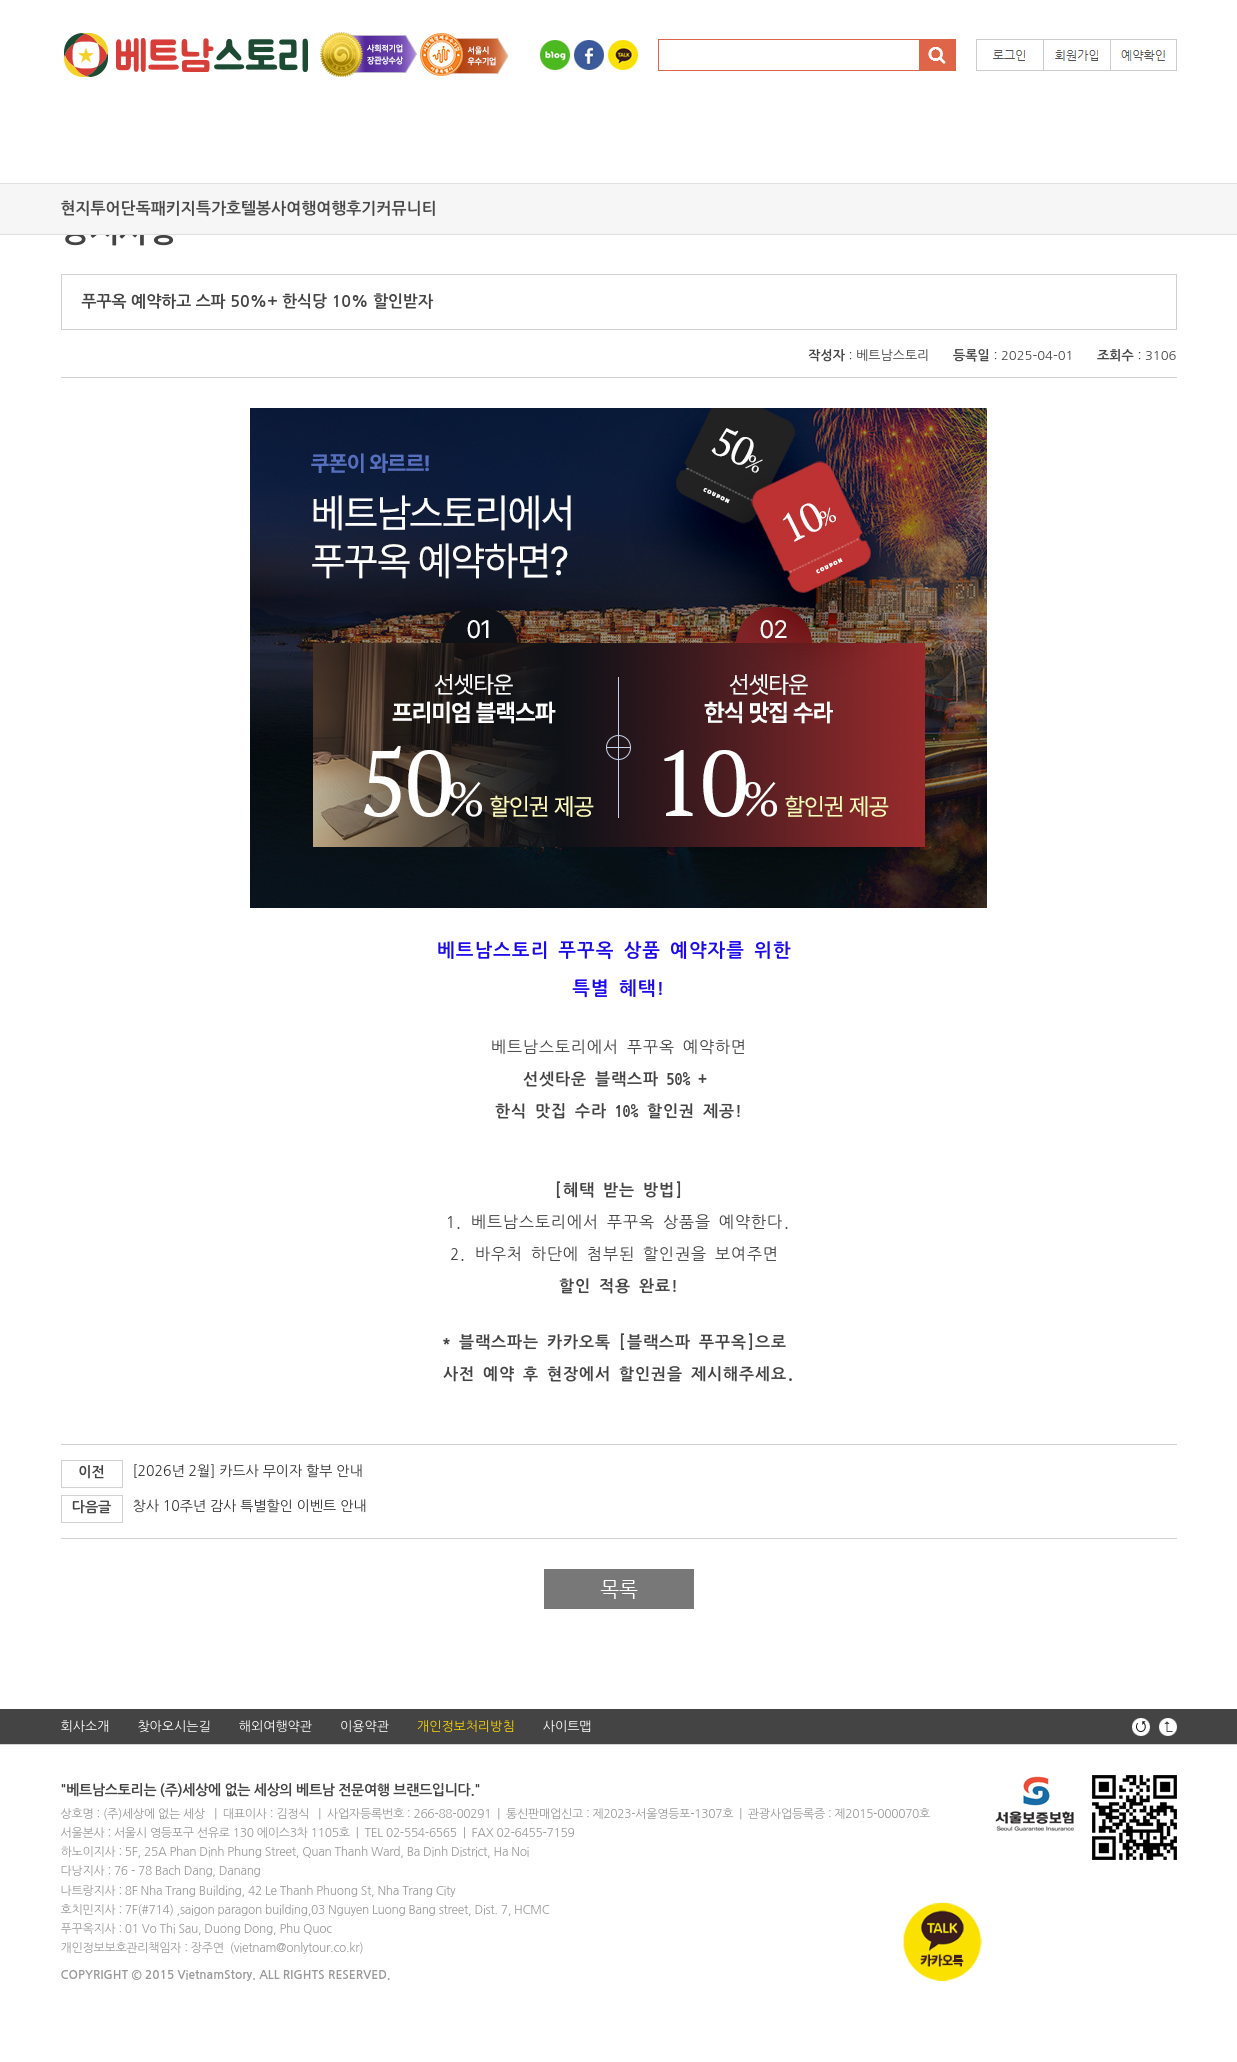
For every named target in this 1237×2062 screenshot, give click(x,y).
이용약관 (364, 1726)
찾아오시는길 (173, 1726)
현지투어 (91, 208)
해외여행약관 (275, 1726)
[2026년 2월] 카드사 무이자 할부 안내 (248, 1471)
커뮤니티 (406, 208)
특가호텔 (226, 208)
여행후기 (346, 208)
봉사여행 (286, 208)
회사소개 (85, 1726)
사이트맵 (567, 1726)
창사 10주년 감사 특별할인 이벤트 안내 (250, 1506)
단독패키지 (158, 208)
